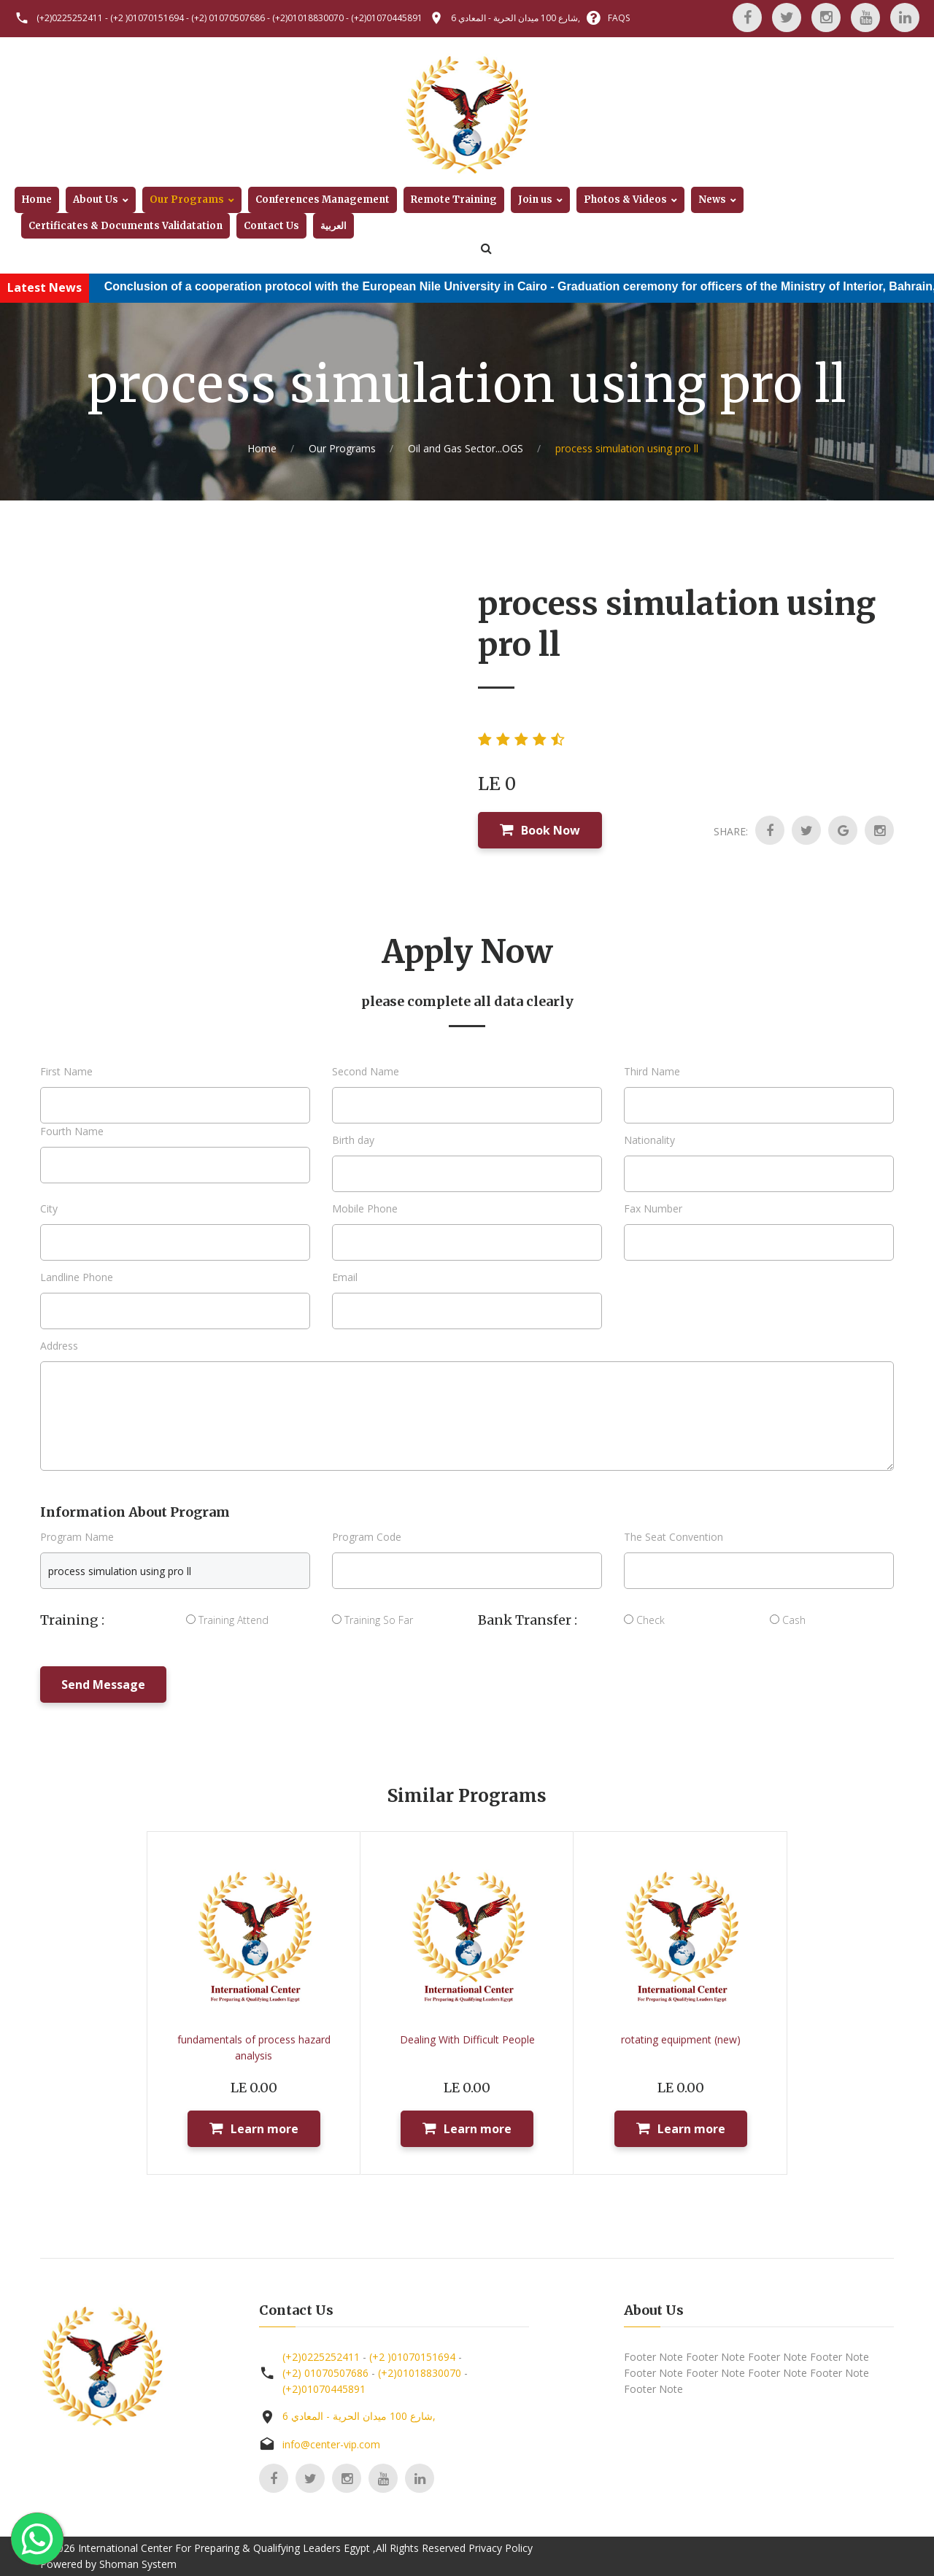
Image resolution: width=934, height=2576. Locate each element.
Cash (788, 1620)
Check (644, 1620)
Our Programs (187, 199)
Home (37, 199)
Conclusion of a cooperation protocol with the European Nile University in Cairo (347, 286)
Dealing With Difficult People (467, 2039)
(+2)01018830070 (308, 18)
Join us (535, 199)
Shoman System (138, 2564)
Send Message (103, 1684)
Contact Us (271, 226)
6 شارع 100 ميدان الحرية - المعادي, (515, 18)
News (712, 199)
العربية (333, 226)
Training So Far (372, 1620)
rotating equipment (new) (681, 2039)
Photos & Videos (625, 199)
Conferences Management (322, 199)
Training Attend (227, 1620)
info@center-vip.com (331, 2444)
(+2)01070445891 (386, 18)
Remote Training (454, 199)
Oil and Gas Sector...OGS (465, 448)
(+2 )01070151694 (147, 18)
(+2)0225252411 (69, 18)
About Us (95, 199)
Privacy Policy (500, 2548)
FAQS (619, 18)
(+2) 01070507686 (228, 18)
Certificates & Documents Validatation (125, 226)
